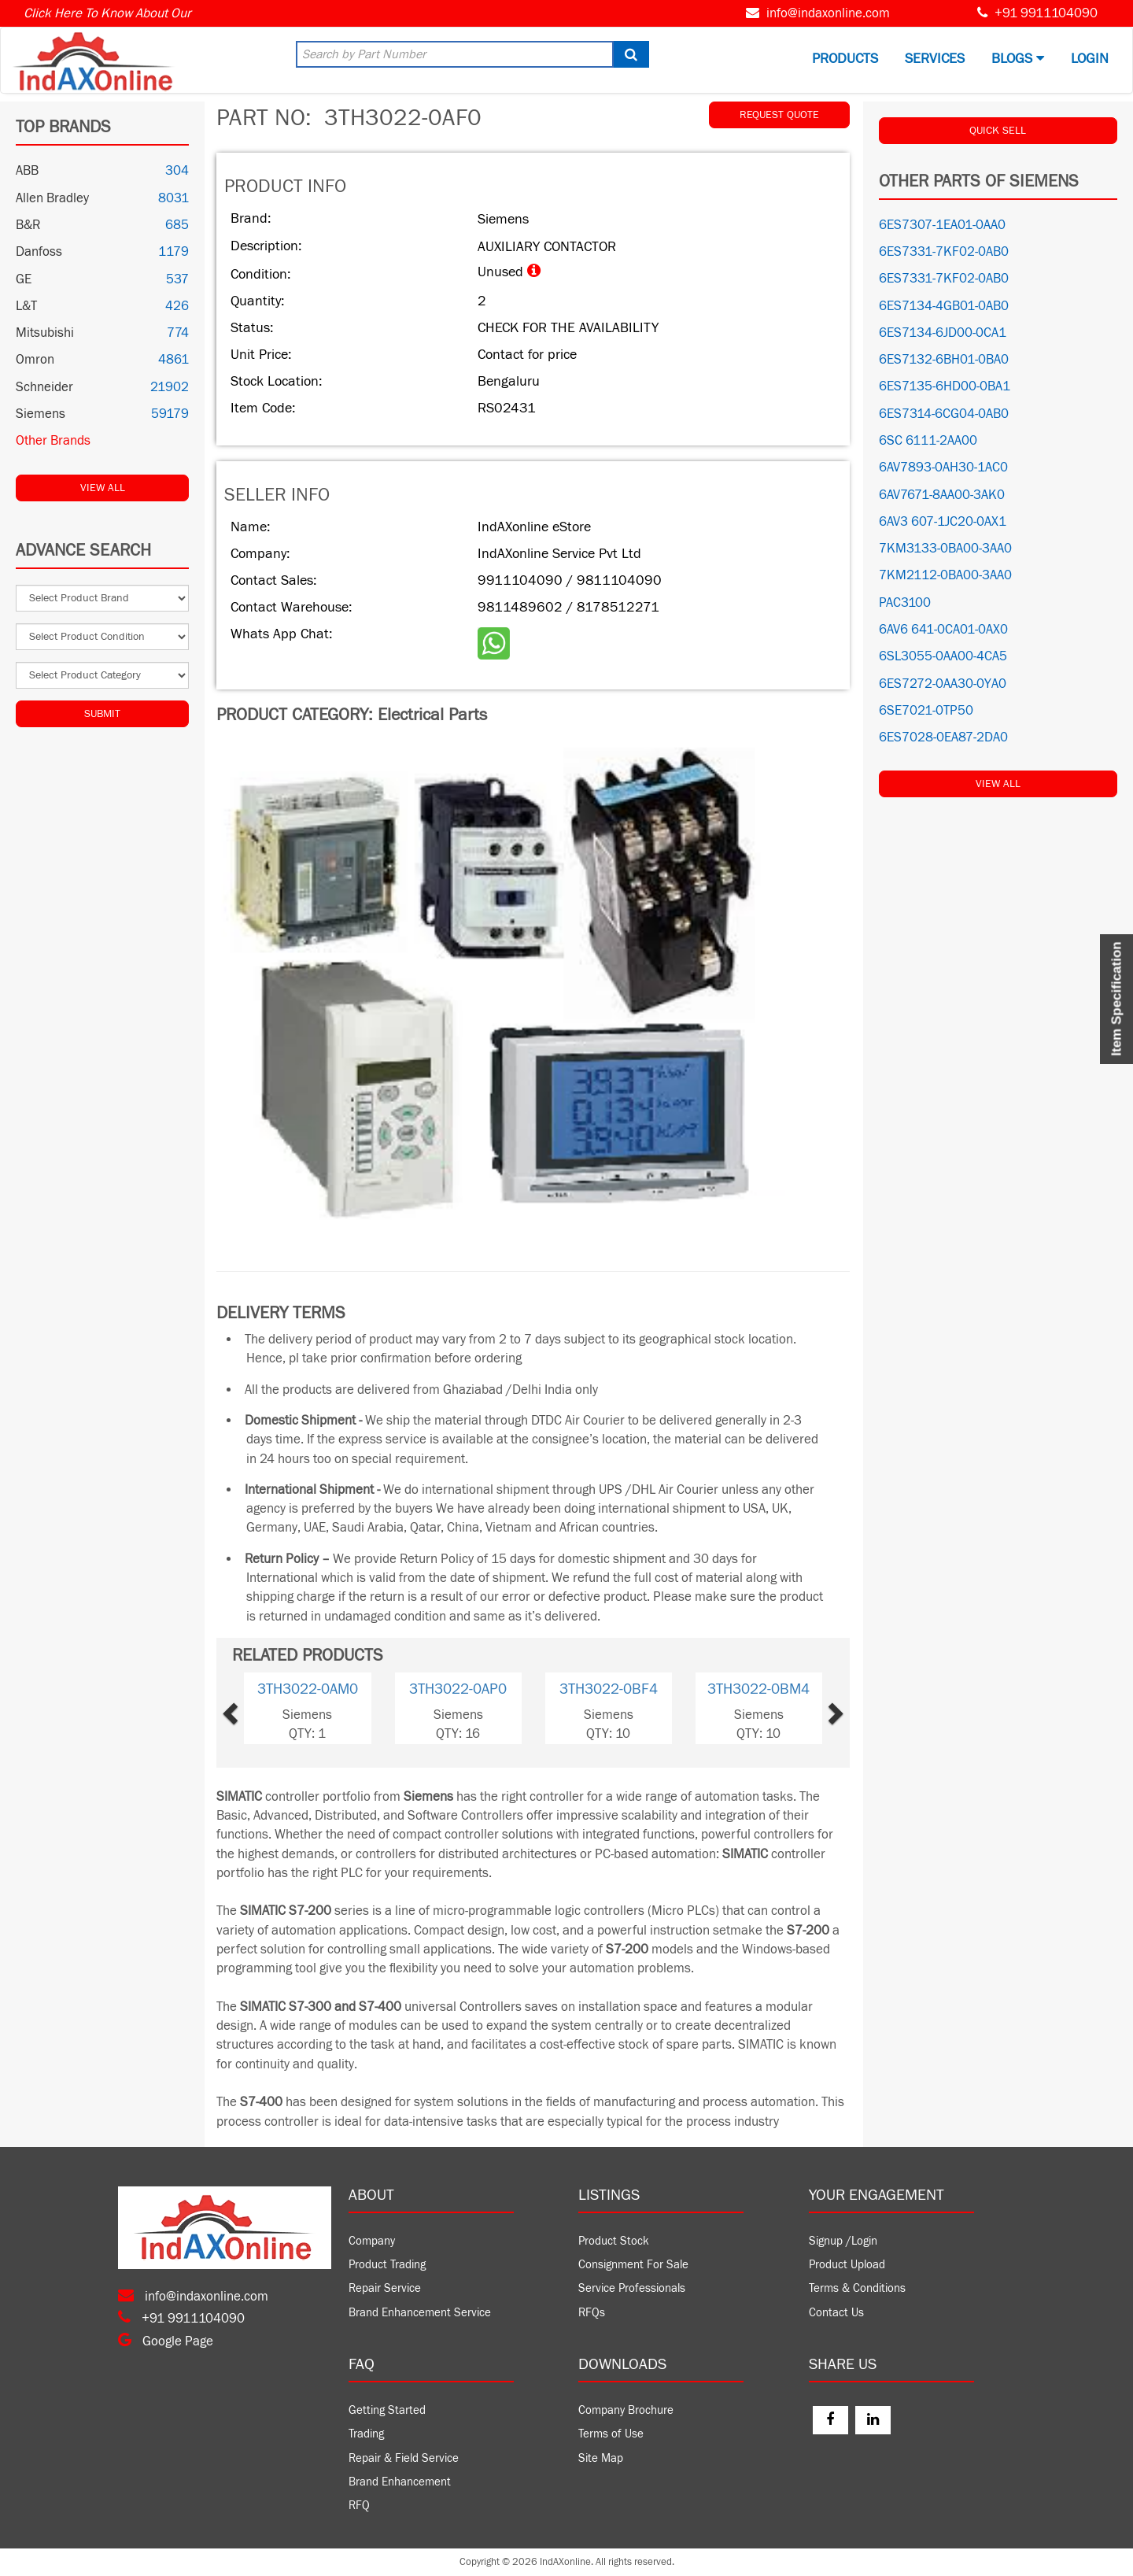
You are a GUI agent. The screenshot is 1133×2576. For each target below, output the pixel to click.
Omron (35, 360)
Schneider (44, 387)
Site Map (600, 2458)
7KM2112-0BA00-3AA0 (945, 575)
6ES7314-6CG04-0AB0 (944, 414)
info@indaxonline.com (828, 13)
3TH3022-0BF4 (608, 1689)
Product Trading (387, 2264)
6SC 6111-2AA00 (928, 441)
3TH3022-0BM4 (758, 1689)
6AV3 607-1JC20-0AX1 (942, 522)
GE (23, 279)
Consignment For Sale (633, 2264)
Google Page (165, 2341)
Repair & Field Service (404, 2458)
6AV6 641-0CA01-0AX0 (943, 630)
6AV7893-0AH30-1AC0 (943, 467)
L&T (26, 306)
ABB (27, 171)
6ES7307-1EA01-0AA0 (942, 225)
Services (935, 58)
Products (845, 58)
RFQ (359, 2505)
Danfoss (39, 252)
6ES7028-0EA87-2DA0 (943, 737)
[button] (256, 1708)
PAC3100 (905, 603)
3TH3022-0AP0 (458, 1689)
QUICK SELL (997, 130)
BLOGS (1017, 58)
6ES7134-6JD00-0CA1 (942, 333)
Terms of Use (611, 2434)
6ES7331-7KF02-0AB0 (944, 252)
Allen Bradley (52, 198)
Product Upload (847, 2264)
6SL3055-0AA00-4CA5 (943, 656)
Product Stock (613, 2241)
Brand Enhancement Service (420, 2312)
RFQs (591, 2312)
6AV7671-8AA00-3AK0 (942, 495)
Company (372, 2241)
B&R (28, 225)
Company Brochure (626, 2410)
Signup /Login (843, 2241)
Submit (102, 714)
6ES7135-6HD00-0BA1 (944, 386)
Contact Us (836, 2312)
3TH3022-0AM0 (307, 1689)
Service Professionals (631, 2288)
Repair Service (385, 2288)
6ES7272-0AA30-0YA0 (942, 684)
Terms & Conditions (857, 2288)
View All (102, 488)
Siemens (40, 414)
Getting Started (387, 2410)
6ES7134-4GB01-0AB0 (944, 306)
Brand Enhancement (400, 2482)
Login (1090, 58)
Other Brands (53, 441)
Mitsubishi (45, 333)
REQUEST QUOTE (779, 115)
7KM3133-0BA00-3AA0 (945, 548)
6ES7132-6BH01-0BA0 (944, 360)
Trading (366, 2434)
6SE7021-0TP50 (926, 711)
